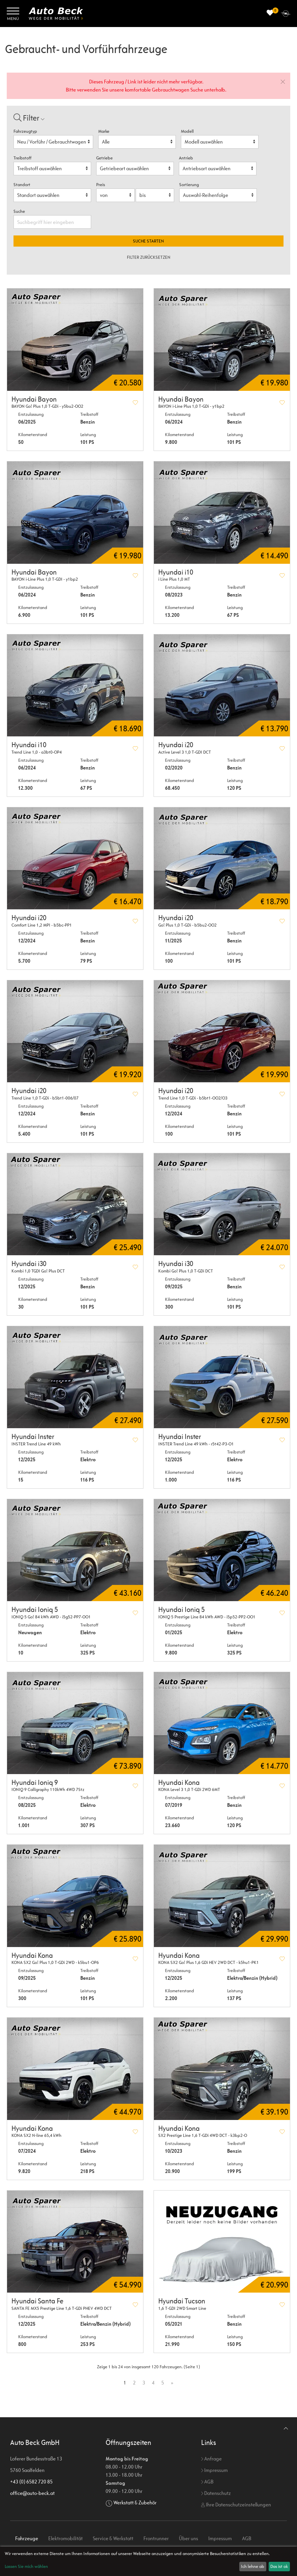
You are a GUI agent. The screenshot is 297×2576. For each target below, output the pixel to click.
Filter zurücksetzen (148, 257)
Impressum (214, 2470)
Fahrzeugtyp (25, 131)
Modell (187, 131)
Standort (22, 184)
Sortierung (189, 184)
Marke (103, 131)
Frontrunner (156, 2538)
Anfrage (211, 2458)
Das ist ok (279, 2566)
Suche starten (148, 241)
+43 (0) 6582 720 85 (31, 2481)
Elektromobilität (65, 2538)
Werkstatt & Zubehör (135, 2502)
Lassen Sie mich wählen (26, 2566)
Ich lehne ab (252, 2566)
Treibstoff (22, 158)
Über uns (188, 2538)
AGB (207, 2481)
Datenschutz (216, 2493)
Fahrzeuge (26, 2538)
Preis (100, 184)
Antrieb (186, 158)
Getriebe (104, 158)
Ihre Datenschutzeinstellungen (236, 2504)
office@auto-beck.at (32, 2493)
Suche (20, 211)
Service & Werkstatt (113, 2538)
